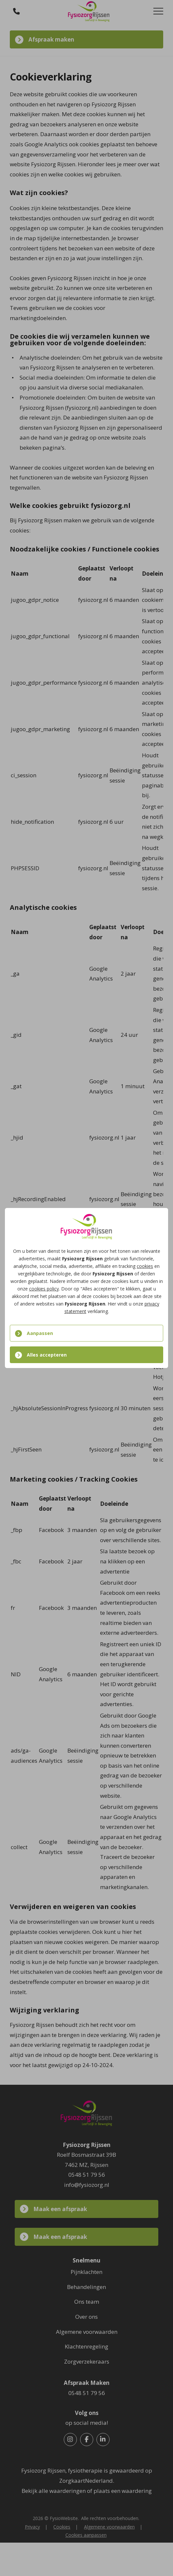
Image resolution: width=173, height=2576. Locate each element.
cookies (145, 1266)
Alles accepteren (47, 1355)
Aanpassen (40, 1333)
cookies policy (44, 1289)
